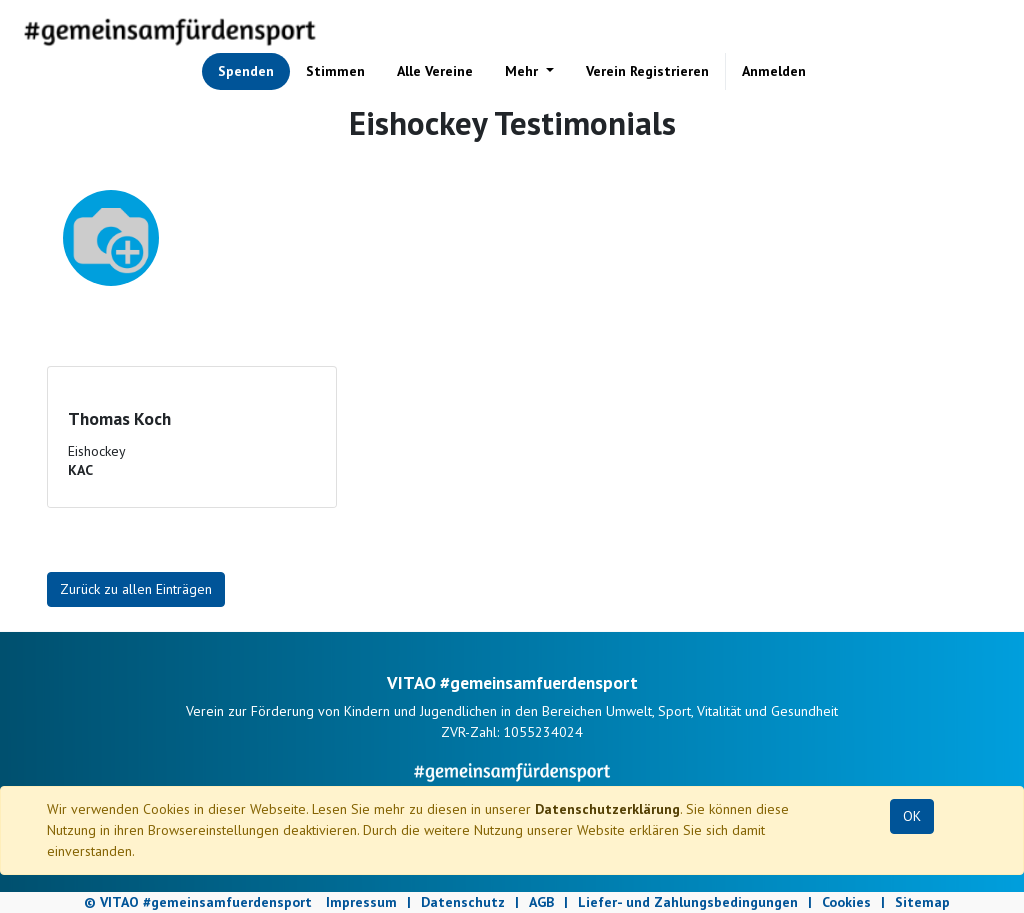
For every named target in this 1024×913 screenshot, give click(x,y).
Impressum (361, 902)
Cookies (846, 902)
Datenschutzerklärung (607, 809)
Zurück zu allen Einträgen (136, 589)
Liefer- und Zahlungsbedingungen (688, 902)
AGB (541, 902)
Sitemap (922, 902)
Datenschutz (463, 902)
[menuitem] (246, 71)
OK (912, 816)
